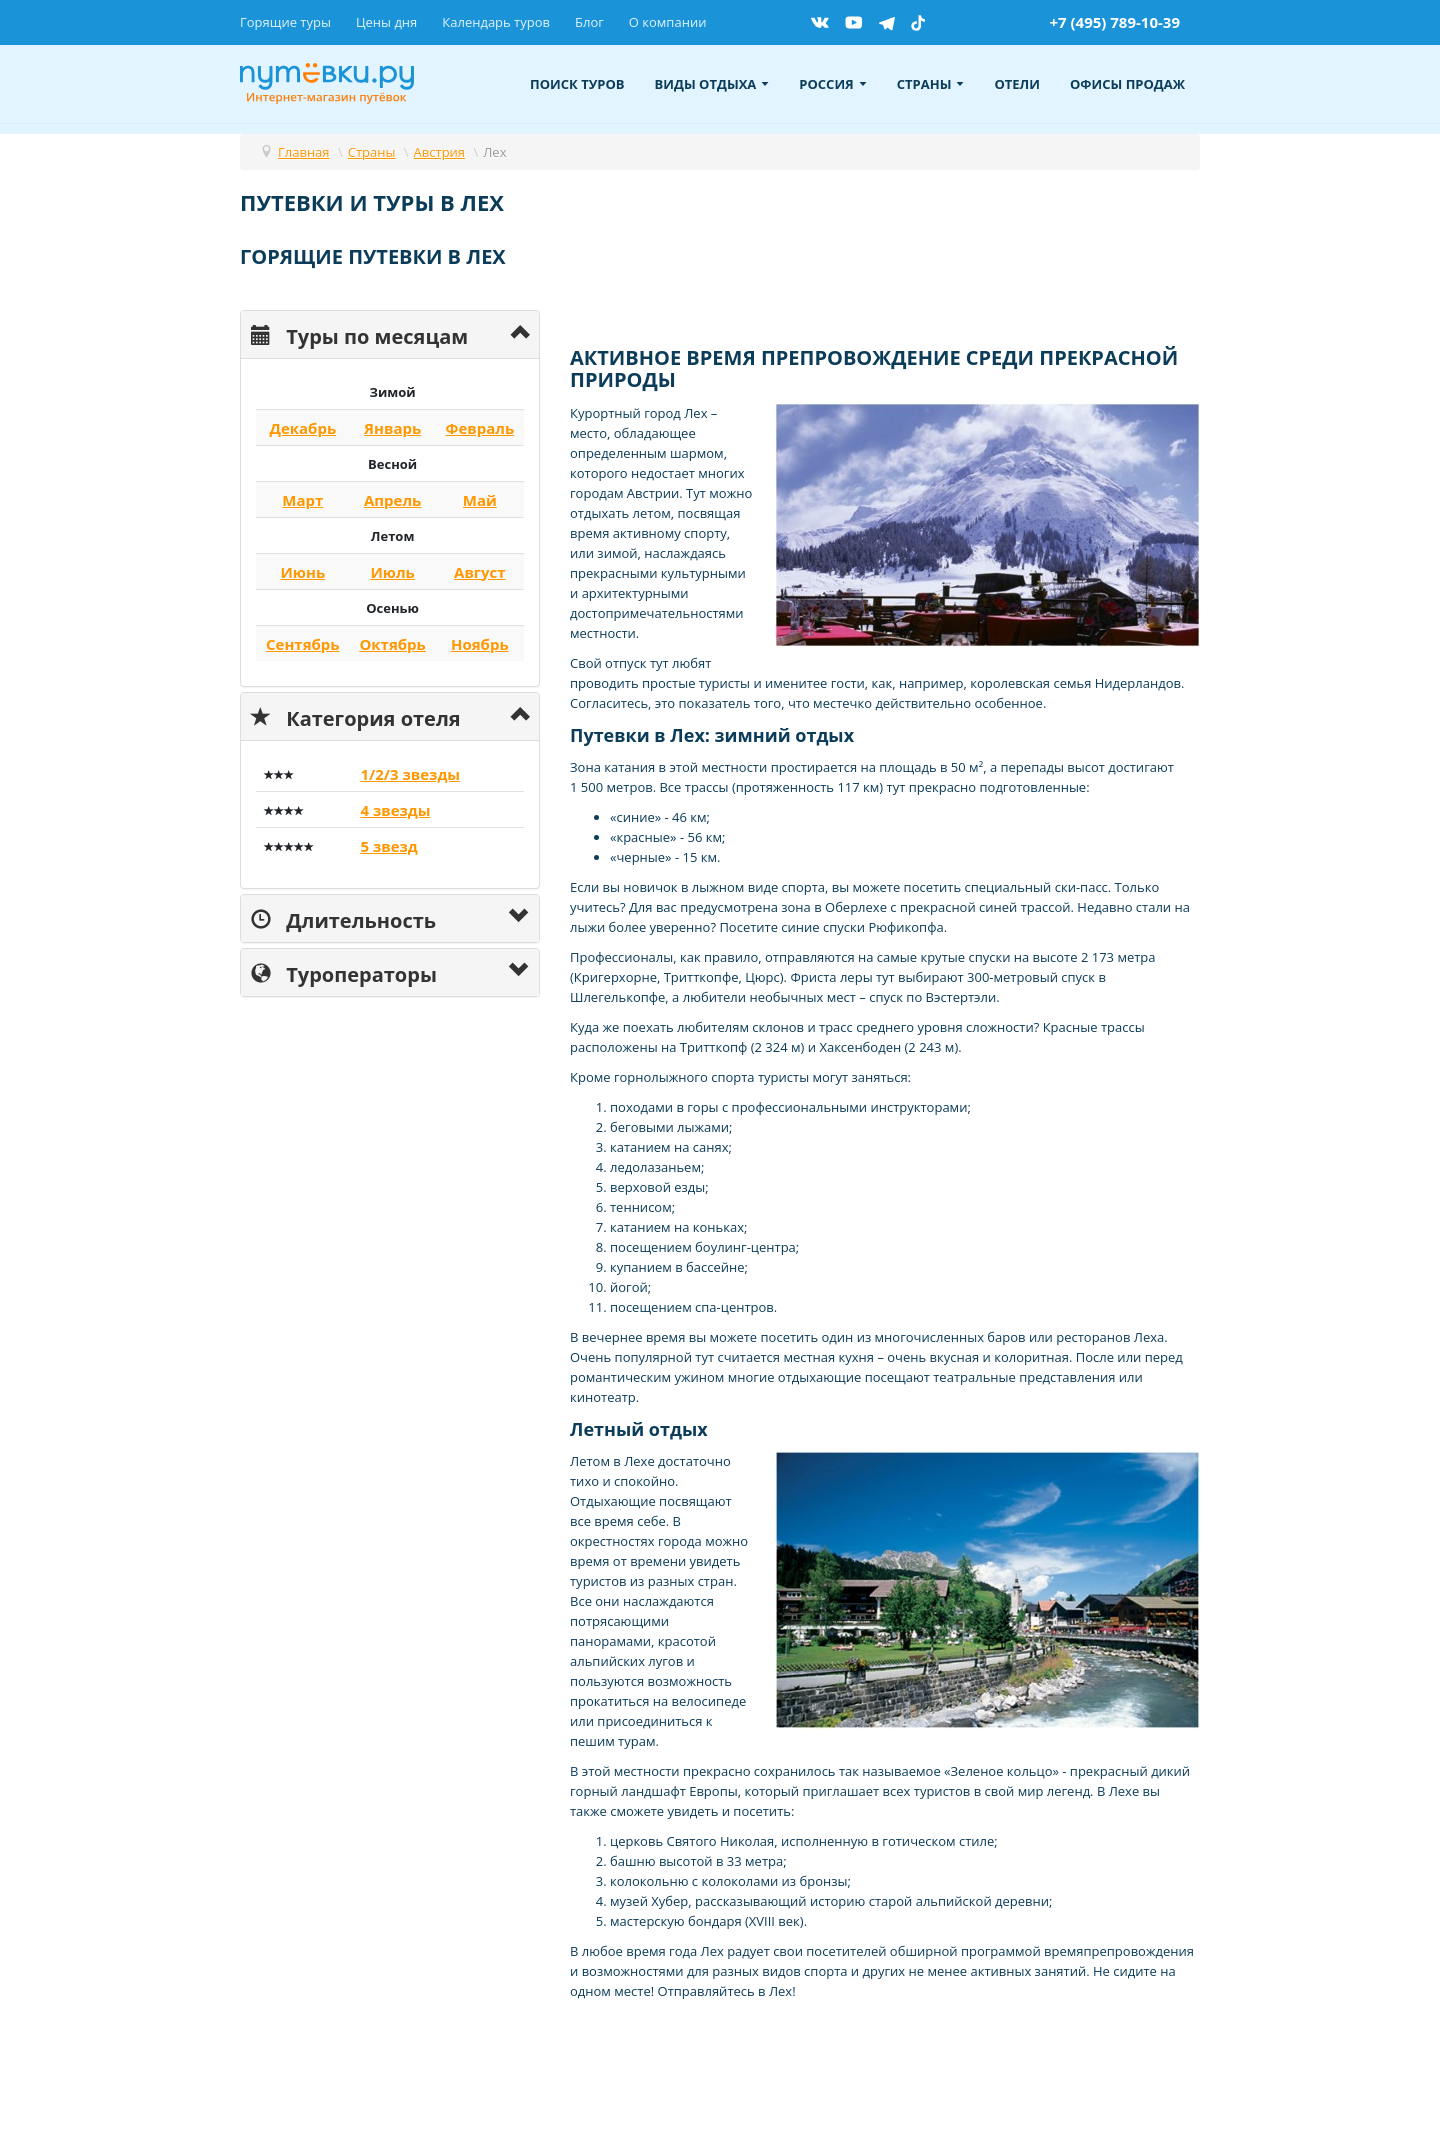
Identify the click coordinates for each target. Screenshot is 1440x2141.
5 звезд (388, 846)
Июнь (302, 572)
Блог (589, 22)
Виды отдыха (712, 84)
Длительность (343, 918)
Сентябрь (303, 644)
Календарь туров (496, 22)
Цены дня (386, 22)
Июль (392, 572)
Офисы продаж (1127, 84)
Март (302, 500)
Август (480, 572)
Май (480, 500)
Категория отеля (356, 716)
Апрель (392, 500)
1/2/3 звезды (410, 774)
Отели (1017, 84)
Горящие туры (285, 22)
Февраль (479, 428)
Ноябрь (480, 644)
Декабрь (302, 428)
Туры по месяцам (359, 334)
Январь (392, 428)
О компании (668, 22)
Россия (832, 84)
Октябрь (392, 644)
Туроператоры (344, 972)
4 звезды (395, 810)
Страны (931, 84)
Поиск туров (577, 84)
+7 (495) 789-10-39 (1114, 22)
